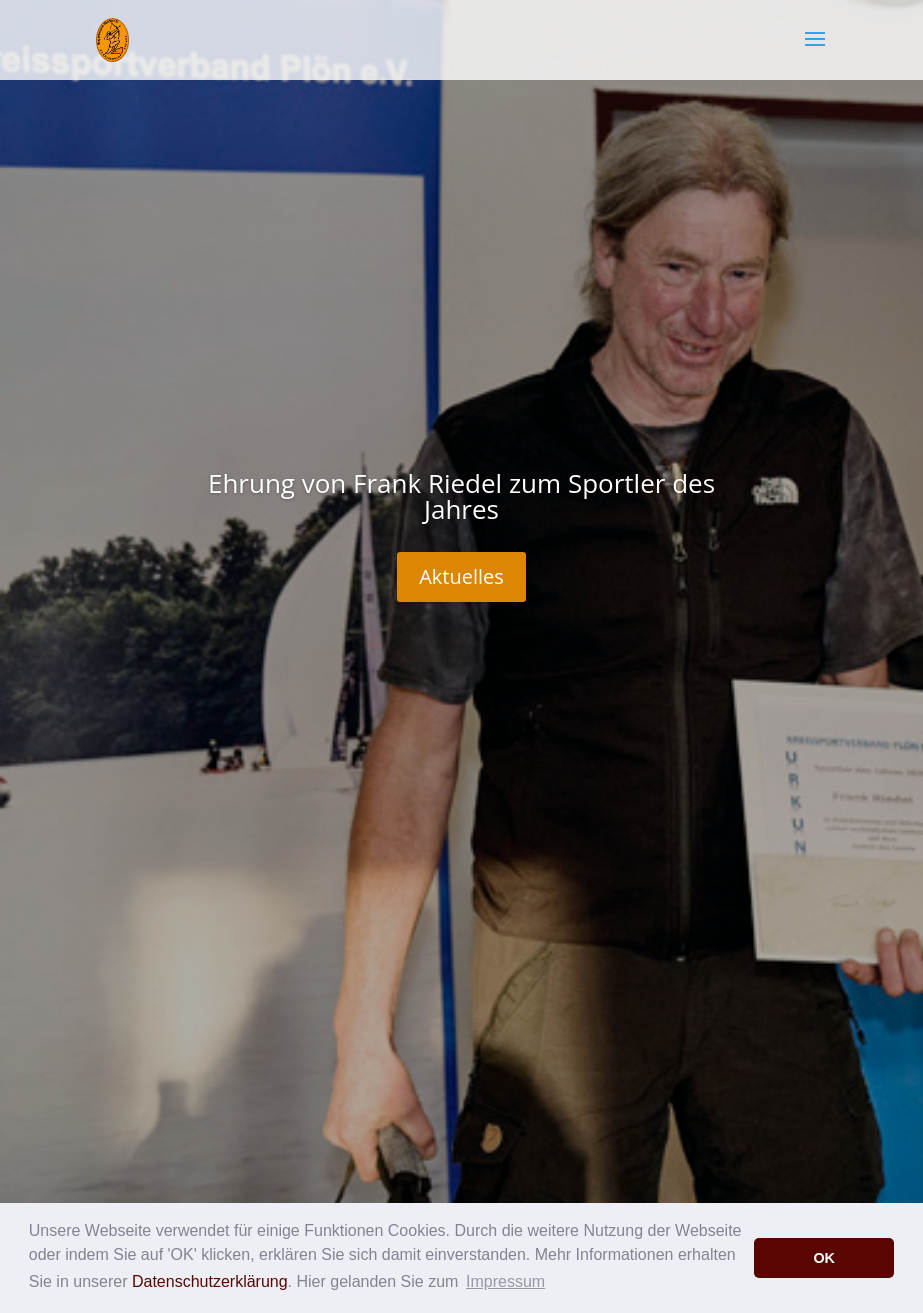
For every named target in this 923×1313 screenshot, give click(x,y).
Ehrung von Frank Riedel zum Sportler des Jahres (461, 496)
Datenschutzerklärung (210, 1281)
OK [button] (824, 1258)
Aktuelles (461, 576)
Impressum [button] (505, 1281)
